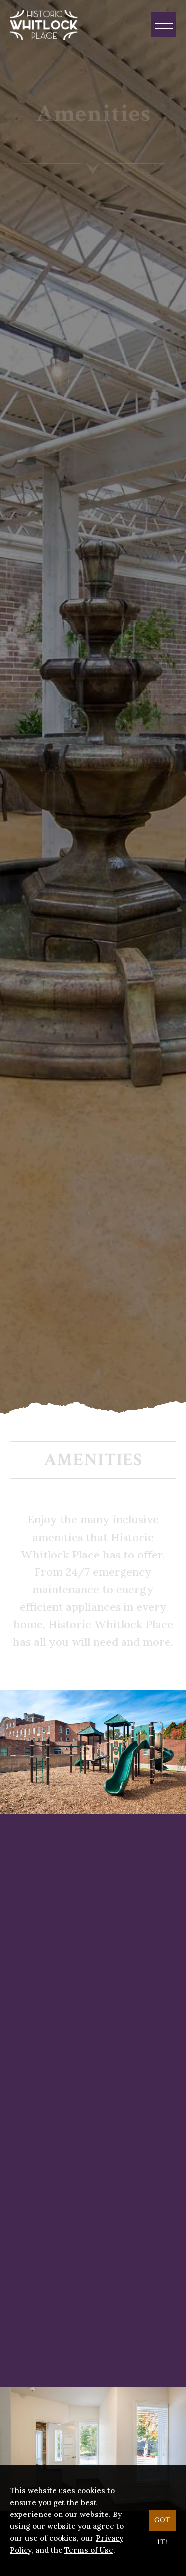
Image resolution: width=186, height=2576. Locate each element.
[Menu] (163, 24)
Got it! (162, 2523)
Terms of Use (88, 2550)
